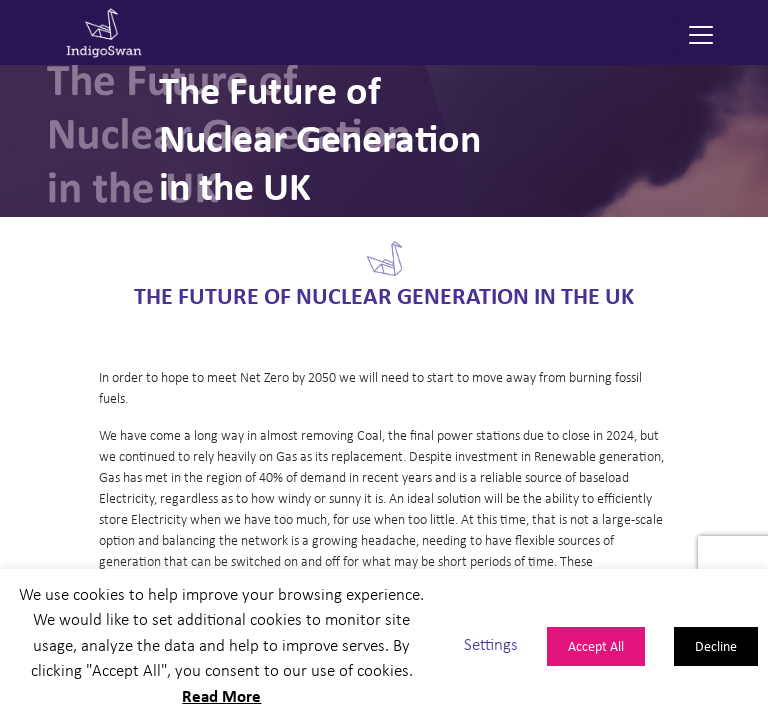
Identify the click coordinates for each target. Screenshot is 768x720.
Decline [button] (716, 645)
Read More (221, 695)
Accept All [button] (596, 645)
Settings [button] (491, 644)
